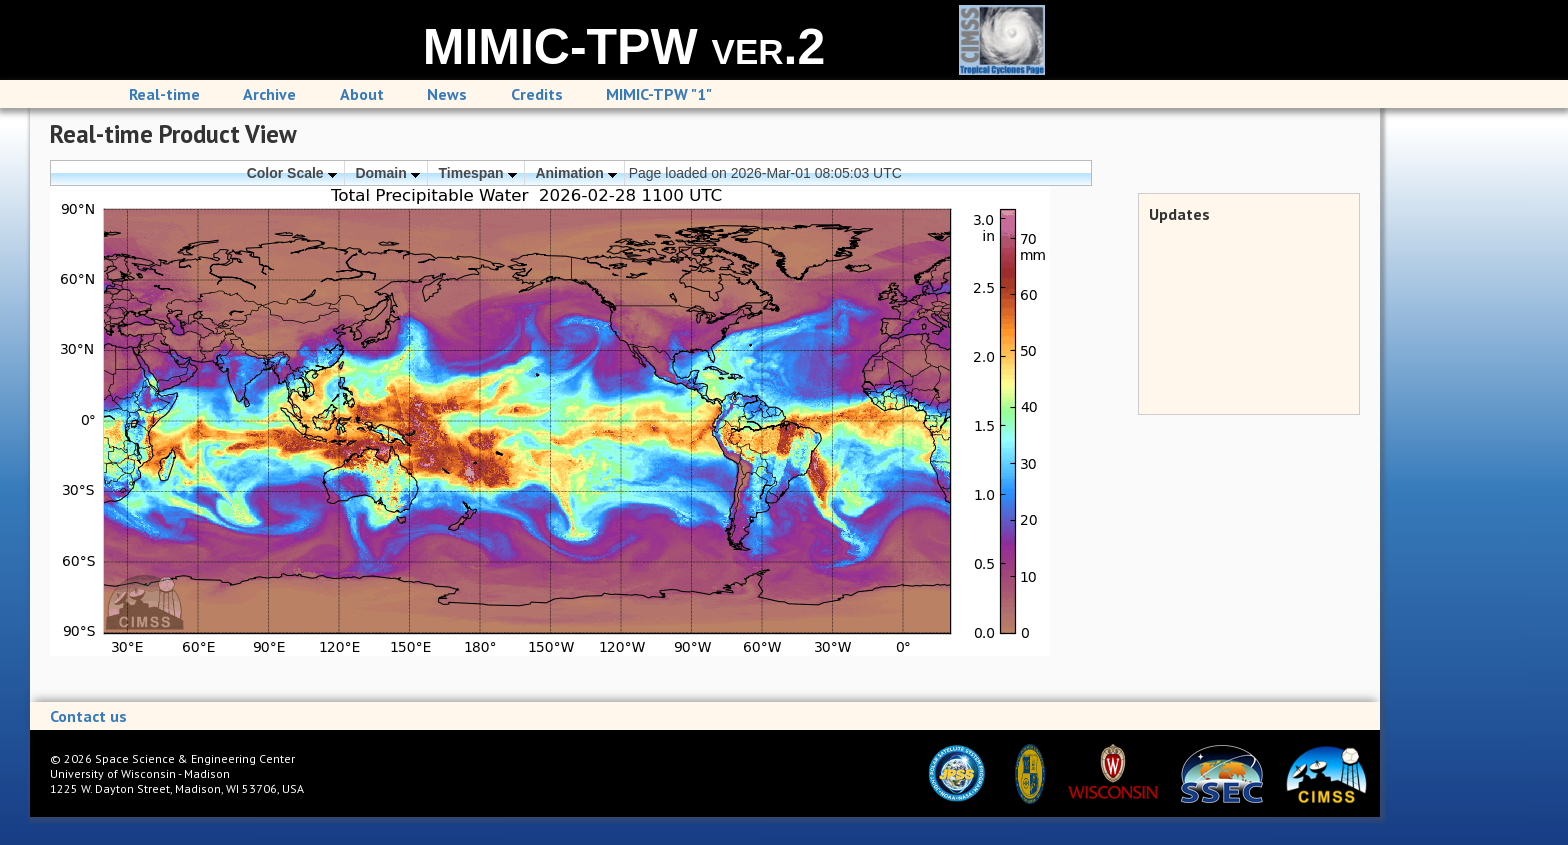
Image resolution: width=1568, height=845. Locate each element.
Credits (537, 94)
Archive (269, 94)
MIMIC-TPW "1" (659, 94)
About (362, 94)
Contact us (88, 716)
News (447, 94)
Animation (575, 173)
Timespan (478, 173)
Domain (387, 173)
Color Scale (292, 173)
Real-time (164, 94)
